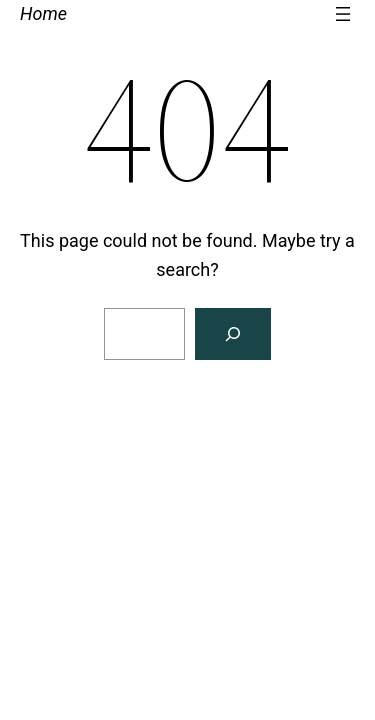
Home (43, 13)
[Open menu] (343, 14)
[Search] (233, 334)
